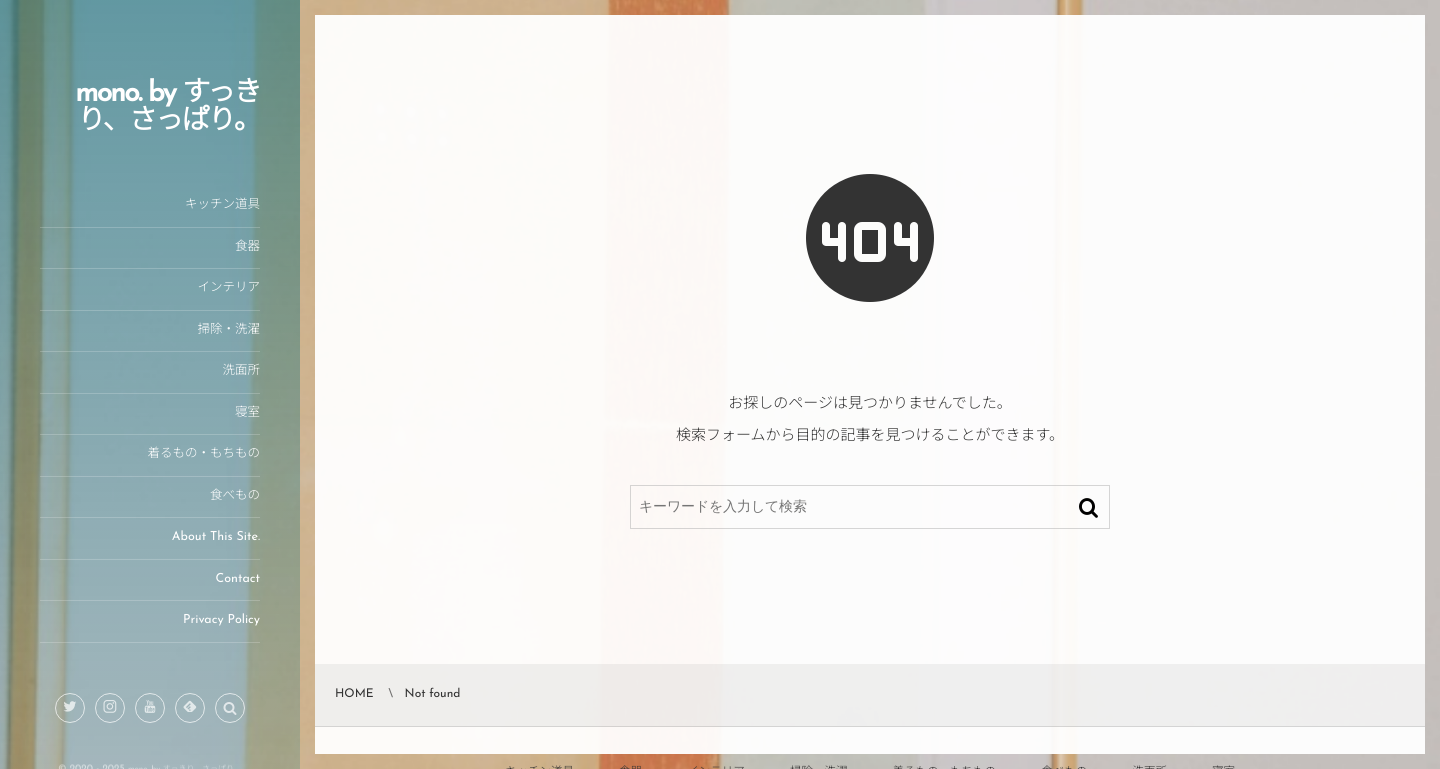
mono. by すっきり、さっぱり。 (167, 108)
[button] (230, 709)
